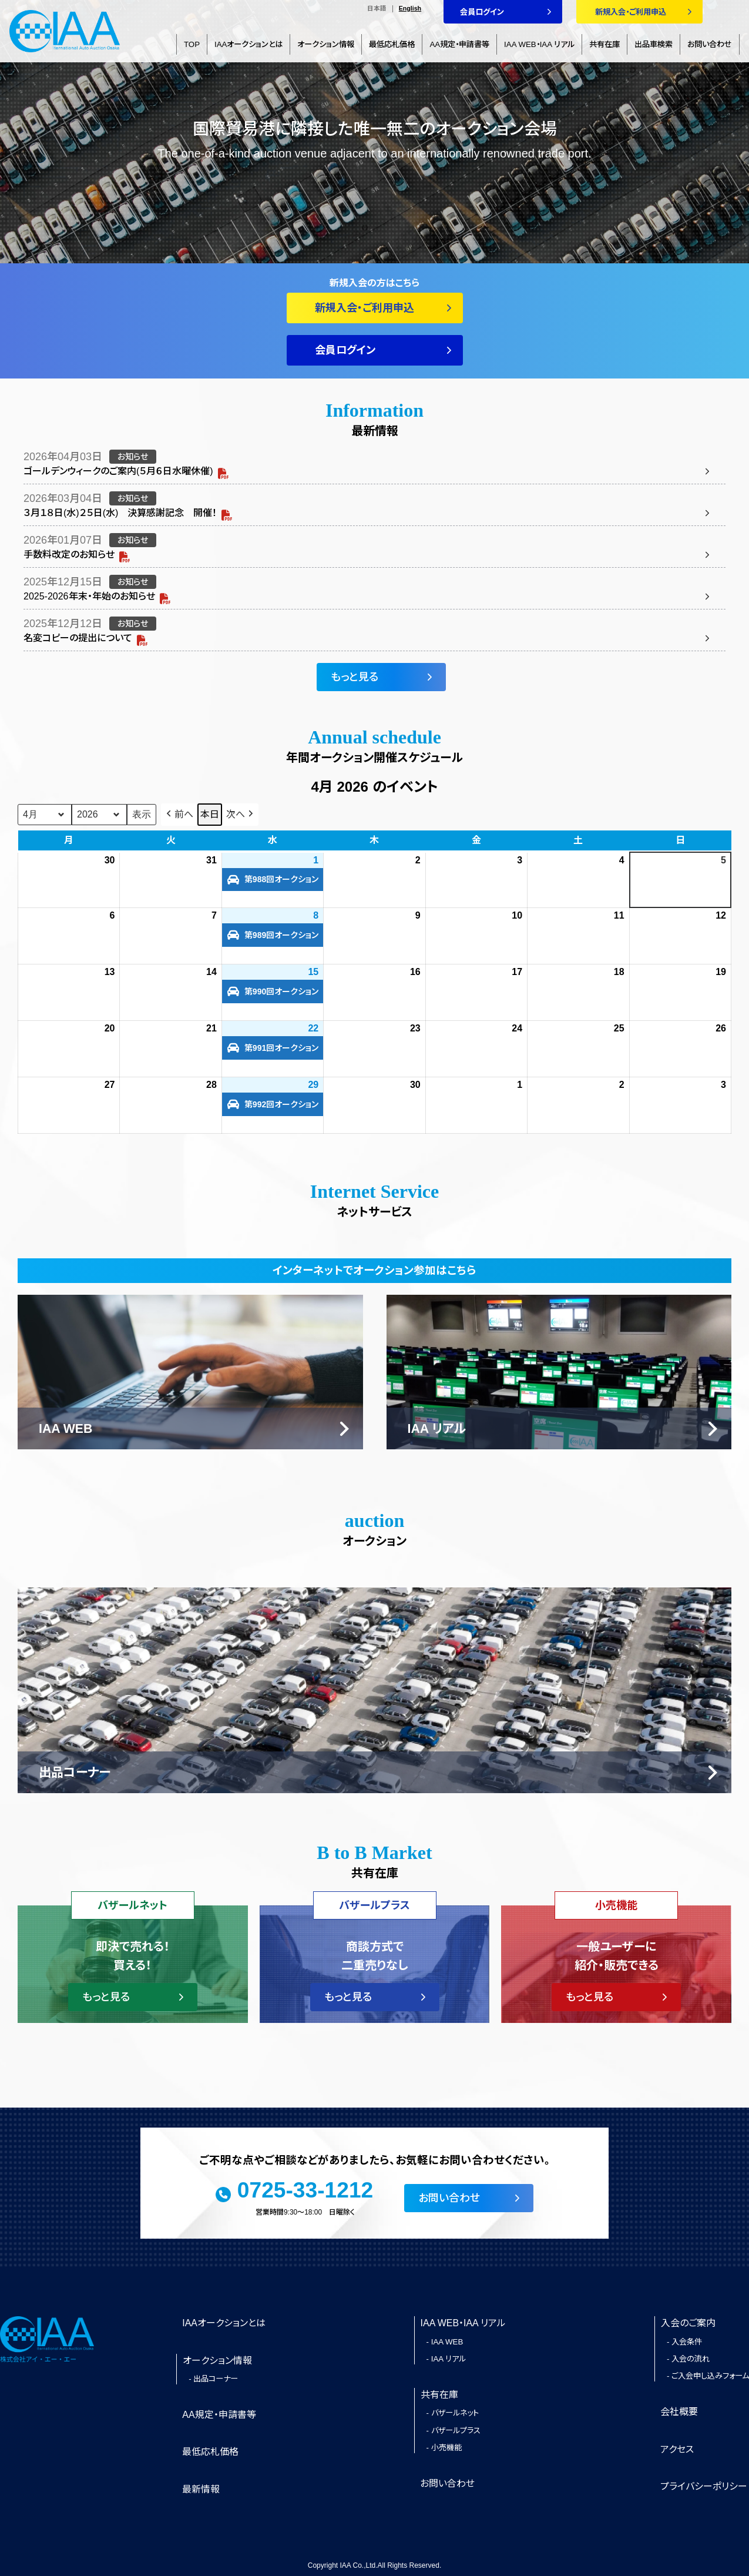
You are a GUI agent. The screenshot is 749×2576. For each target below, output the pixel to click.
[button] (178, 814)
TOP (192, 44)
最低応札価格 (392, 44)
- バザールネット (452, 2412)
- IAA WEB (444, 2341)
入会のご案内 (688, 2323)
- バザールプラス (453, 2430)
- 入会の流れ (688, 2358)
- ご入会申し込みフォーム (708, 2375)
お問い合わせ (709, 44)
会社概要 (679, 2412)
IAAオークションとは (248, 44)
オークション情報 (325, 44)
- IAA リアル (446, 2358)
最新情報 (201, 2489)
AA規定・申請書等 (459, 44)
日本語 (377, 8)
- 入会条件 (684, 2341)
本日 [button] (209, 814)
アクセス (677, 2449)
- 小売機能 (444, 2447)
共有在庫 (604, 44)
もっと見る (354, 677)
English (410, 8)
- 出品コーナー (213, 2378)
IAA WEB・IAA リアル (539, 44)
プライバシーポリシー (703, 2486)
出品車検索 (653, 44)
